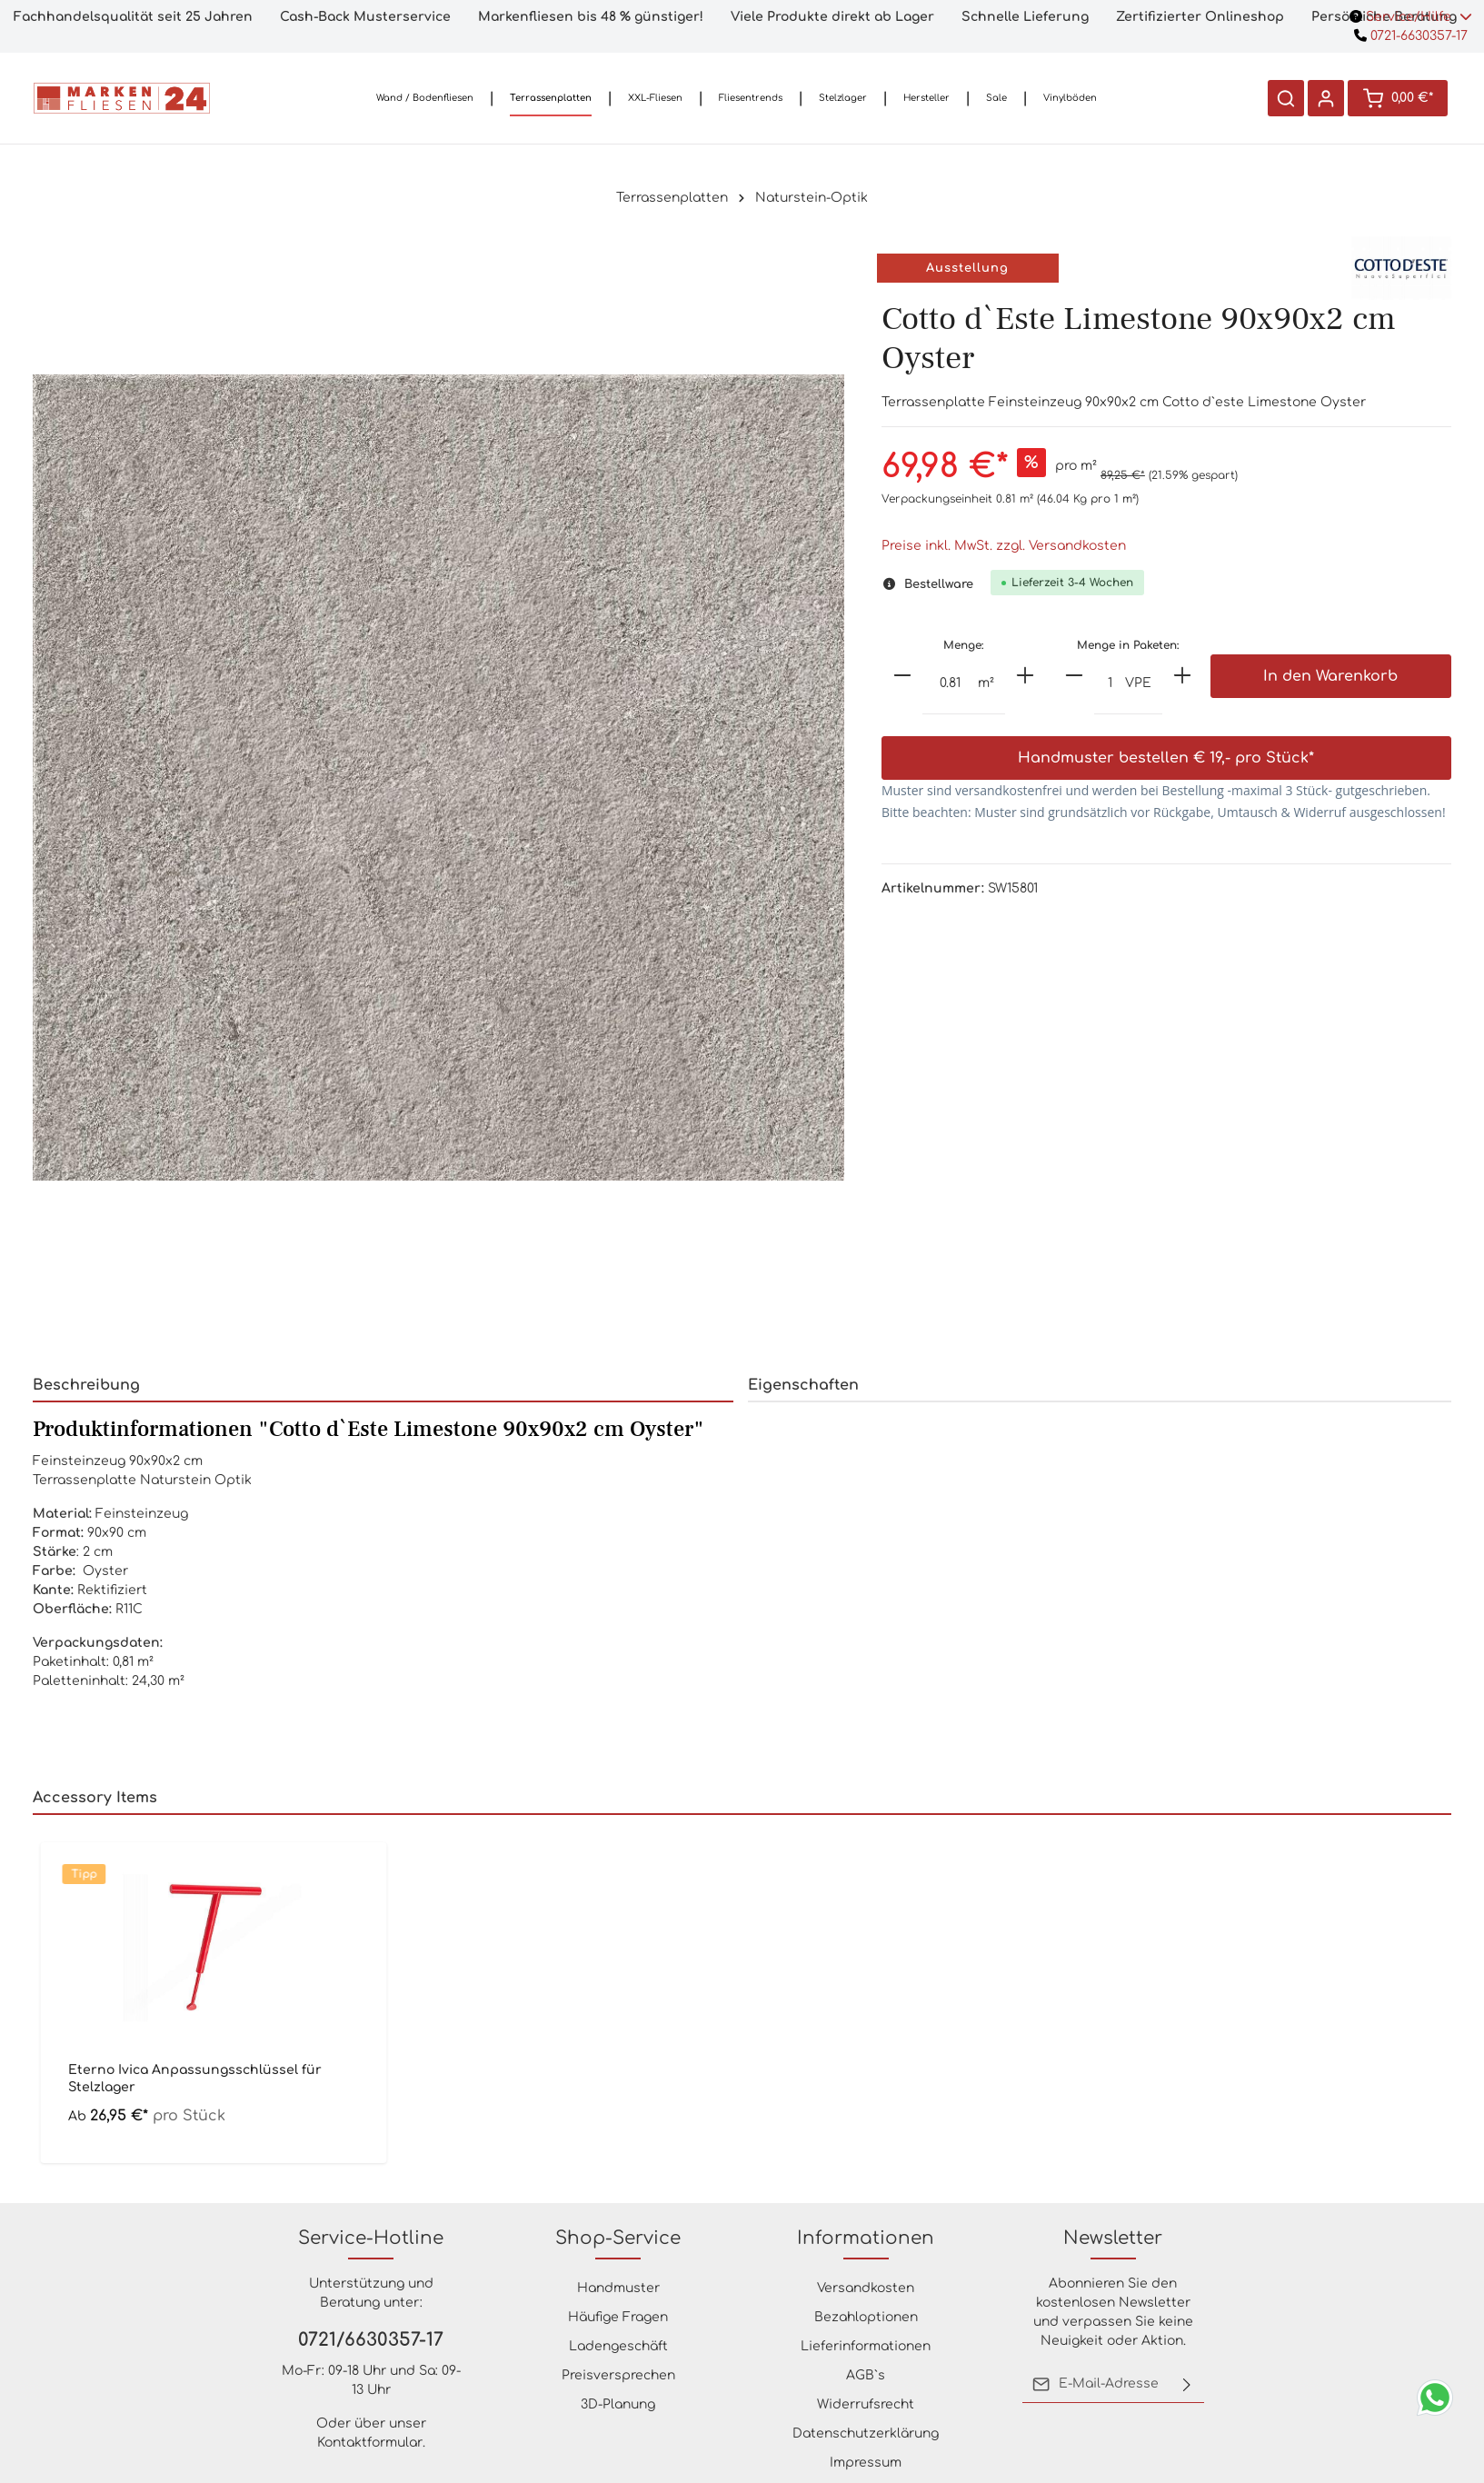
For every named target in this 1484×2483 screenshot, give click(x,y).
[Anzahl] (950, 683)
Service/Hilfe (1411, 17)
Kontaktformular (370, 2442)
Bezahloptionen (866, 2317)
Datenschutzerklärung (865, 2433)
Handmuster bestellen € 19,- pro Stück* (1166, 758)
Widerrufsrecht (865, 2404)
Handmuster (618, 2288)
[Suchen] (1286, 98)
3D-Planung (618, 2404)
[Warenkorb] (1398, 98)
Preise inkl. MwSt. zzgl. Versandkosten (1003, 546)
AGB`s (865, 2375)
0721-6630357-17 (1411, 36)
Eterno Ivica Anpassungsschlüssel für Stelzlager (195, 2078)
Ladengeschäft (618, 2346)
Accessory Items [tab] (95, 1798)
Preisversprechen (618, 2375)
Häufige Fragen (618, 2317)
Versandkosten (865, 2288)
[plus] (1025, 675)
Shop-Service (618, 2238)
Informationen (865, 2238)
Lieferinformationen (866, 2346)
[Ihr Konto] (1326, 98)
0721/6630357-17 (370, 2339)
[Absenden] (1187, 2384)
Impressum (865, 2462)
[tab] (383, 1386)
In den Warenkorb (1330, 676)
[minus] (902, 675)
